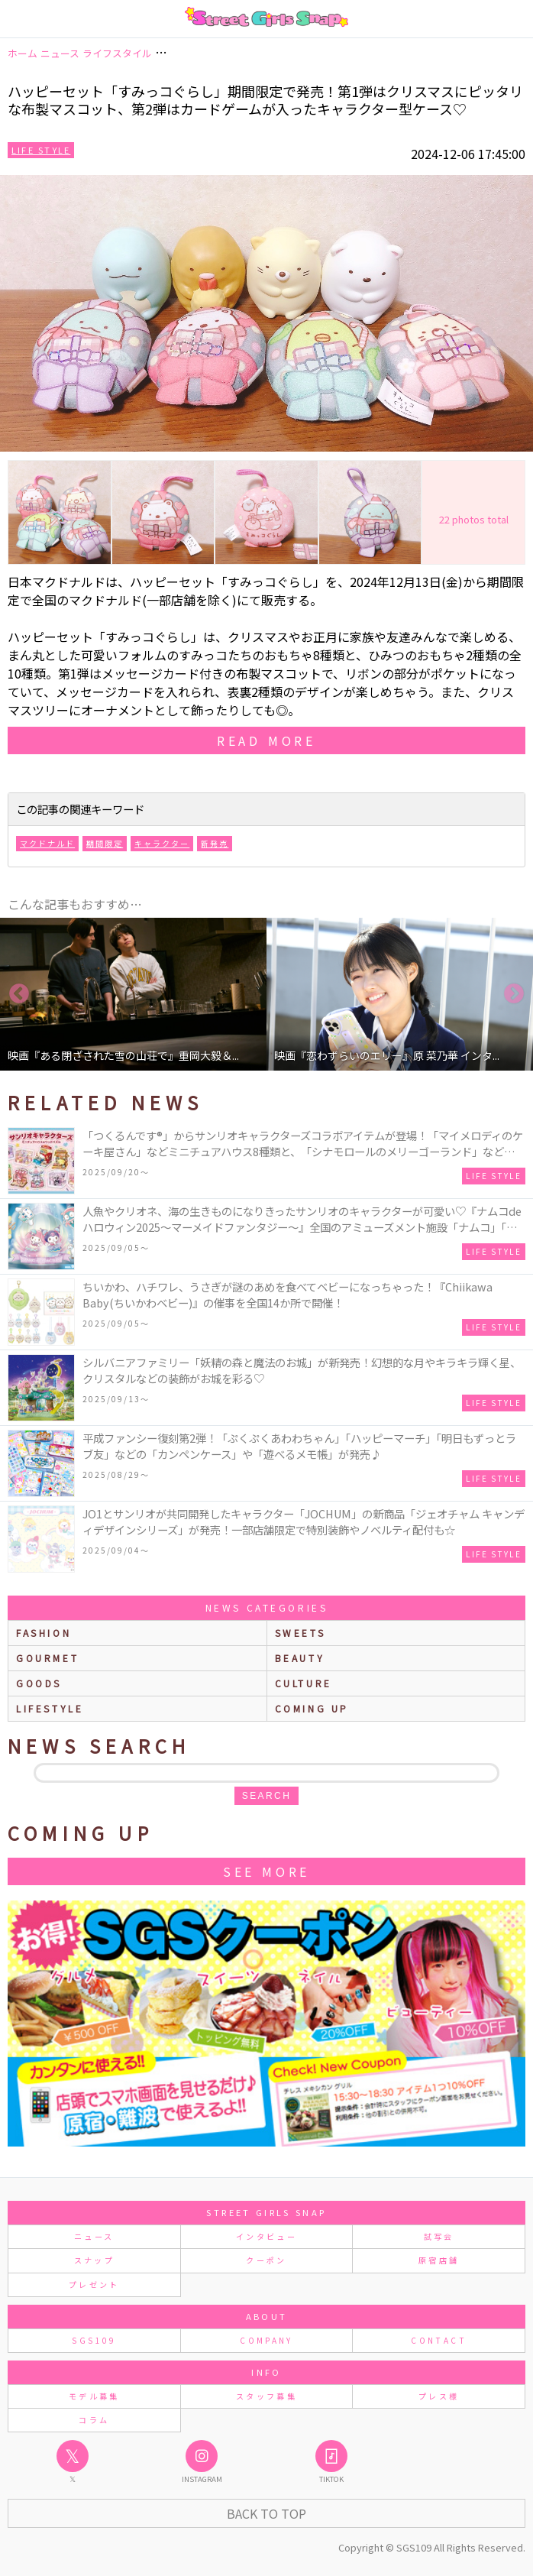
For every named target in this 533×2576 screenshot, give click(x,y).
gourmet (47, 1657)
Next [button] (513, 994)
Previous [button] (19, 994)
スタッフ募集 (266, 2396)
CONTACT (439, 2340)
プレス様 (438, 2396)
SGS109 (94, 2340)
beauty (300, 1657)
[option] (133, 994)
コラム (94, 2419)
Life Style (40, 150)
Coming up (312, 1708)
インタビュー (266, 2236)
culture (303, 1683)
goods (39, 1683)
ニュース (94, 2236)
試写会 (439, 2236)
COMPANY (266, 2340)
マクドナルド (47, 843)
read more (266, 740)
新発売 (214, 843)
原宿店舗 (438, 2260)
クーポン (266, 2260)
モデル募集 (94, 2396)
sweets (300, 1632)
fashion (43, 1632)
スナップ (94, 2260)
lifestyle (49, 1708)
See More (266, 1871)
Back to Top (266, 2513)
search (266, 1795)
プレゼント (94, 2284)
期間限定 (104, 843)
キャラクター (161, 843)
